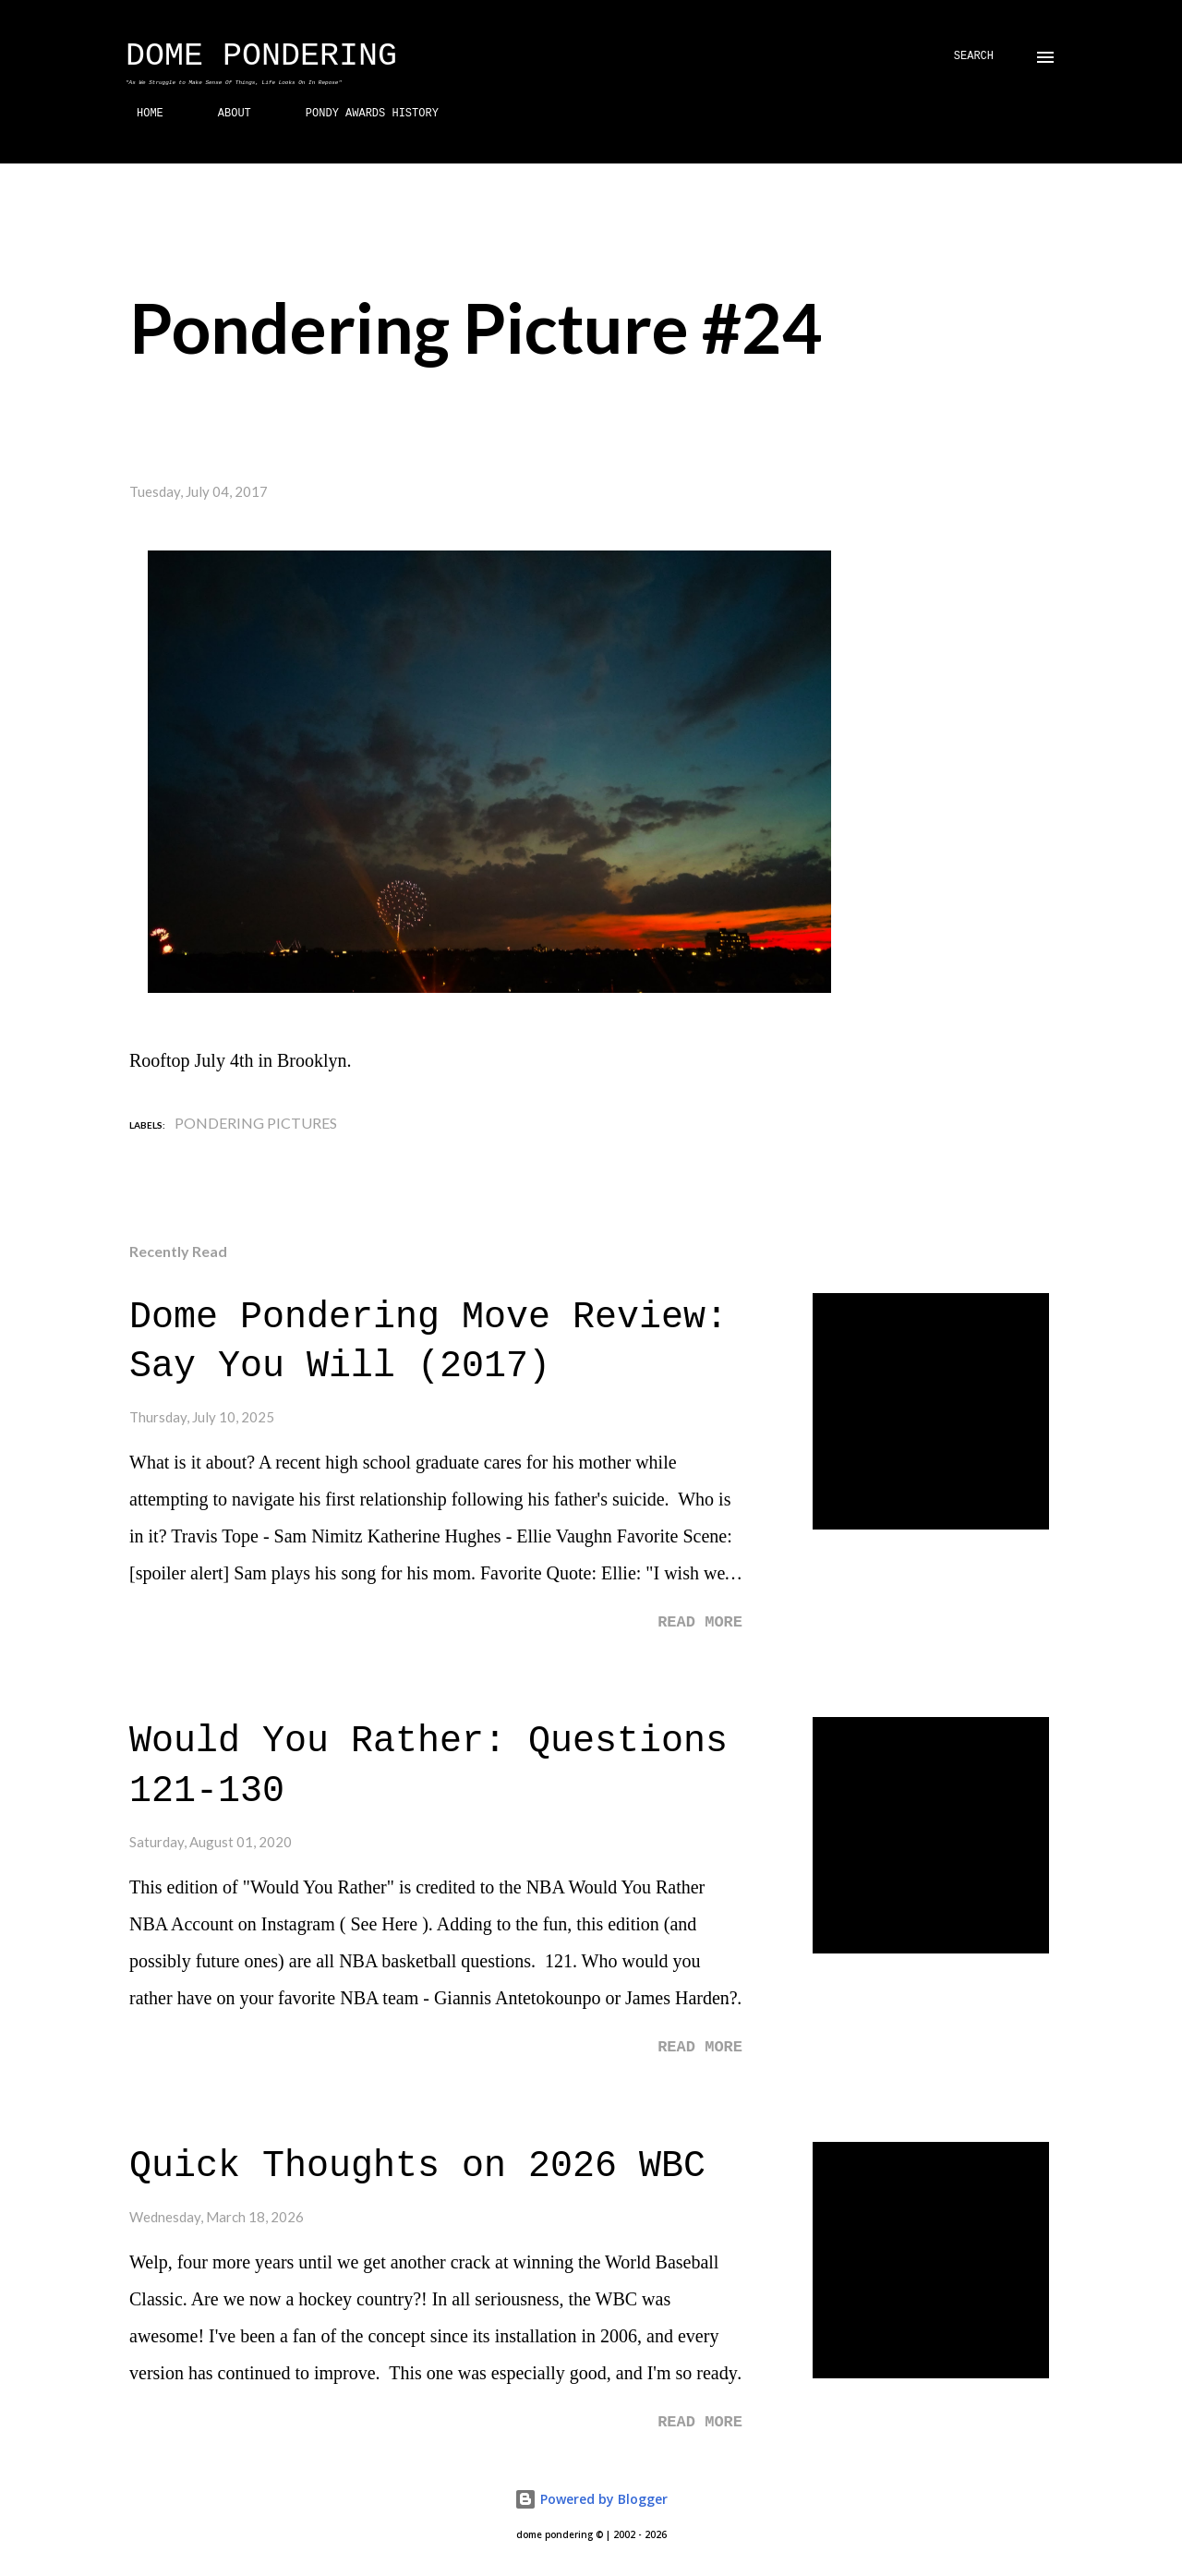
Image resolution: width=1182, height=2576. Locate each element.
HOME (139, 113)
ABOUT (223, 113)
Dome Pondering (261, 56)
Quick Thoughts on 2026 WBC (417, 2166)
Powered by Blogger (591, 2499)
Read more (699, 1622)
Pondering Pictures (256, 1122)
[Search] (974, 57)
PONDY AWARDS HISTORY (361, 113)
